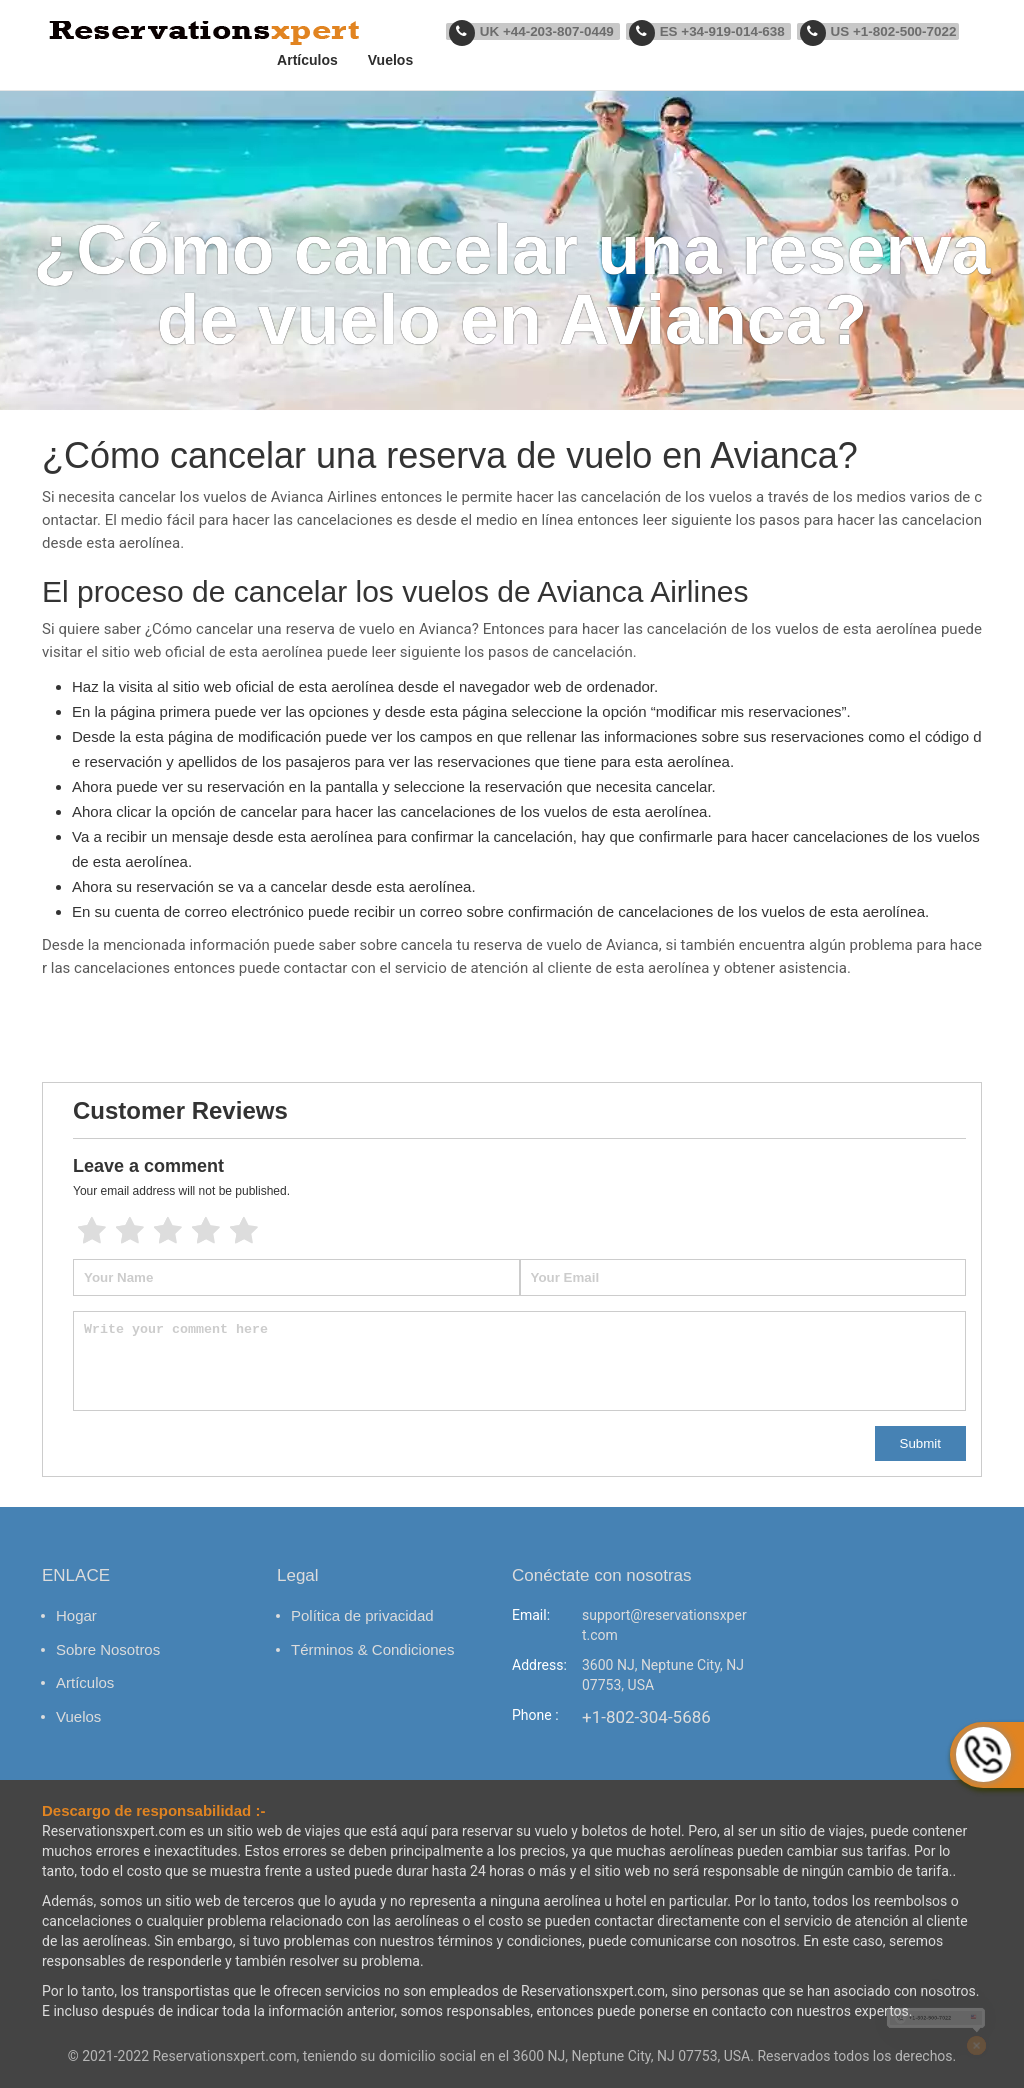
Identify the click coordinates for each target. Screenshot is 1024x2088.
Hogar (76, 1615)
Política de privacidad (362, 1615)
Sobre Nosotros (108, 1649)
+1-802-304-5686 (646, 1717)
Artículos (324, 60)
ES (717, 32)
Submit (920, 1443)
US (881, 32)
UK (547, 32)
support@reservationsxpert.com (664, 1625)
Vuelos (407, 60)
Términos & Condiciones (372, 1649)
